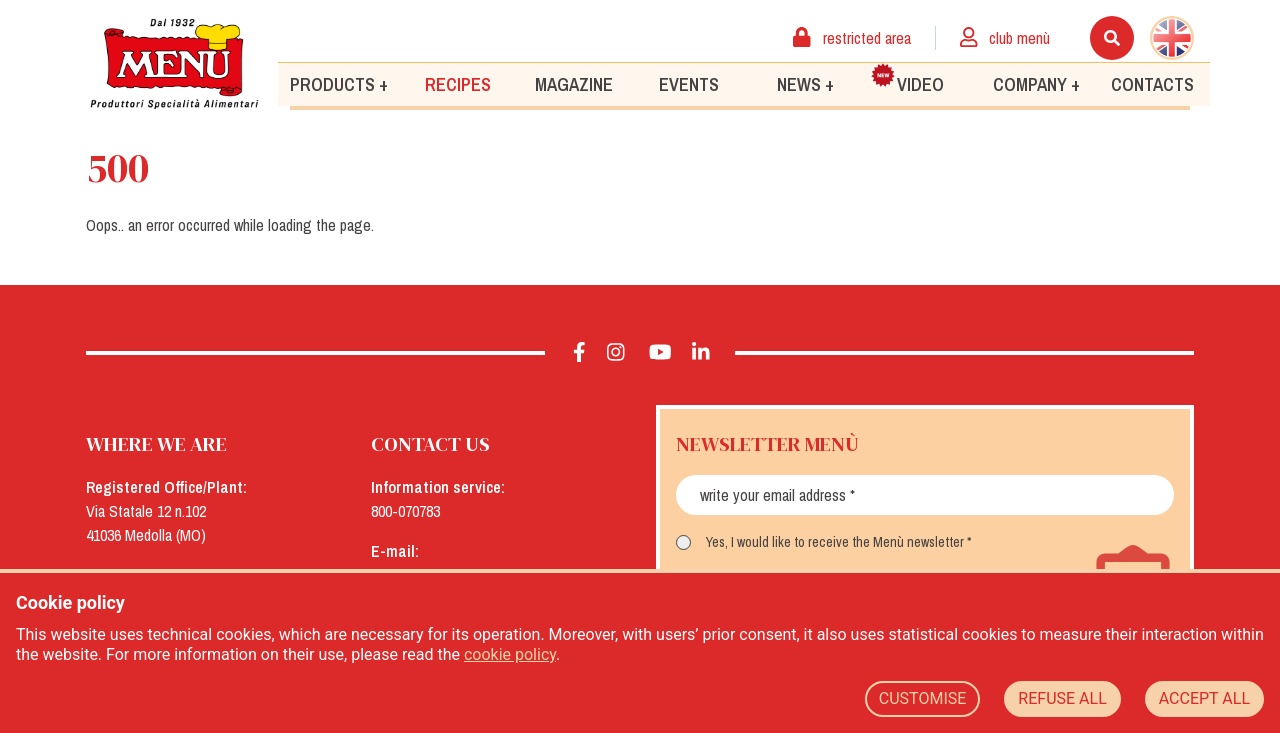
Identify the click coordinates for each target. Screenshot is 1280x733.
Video (907, 79)
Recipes (458, 83)
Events (689, 83)
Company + (1036, 83)
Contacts (1152, 83)
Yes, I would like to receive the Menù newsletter (835, 542)
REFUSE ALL (1062, 698)
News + (805, 83)
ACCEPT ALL (1204, 698)
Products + (339, 83)
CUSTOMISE (923, 698)
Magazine (574, 83)
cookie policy (510, 654)
